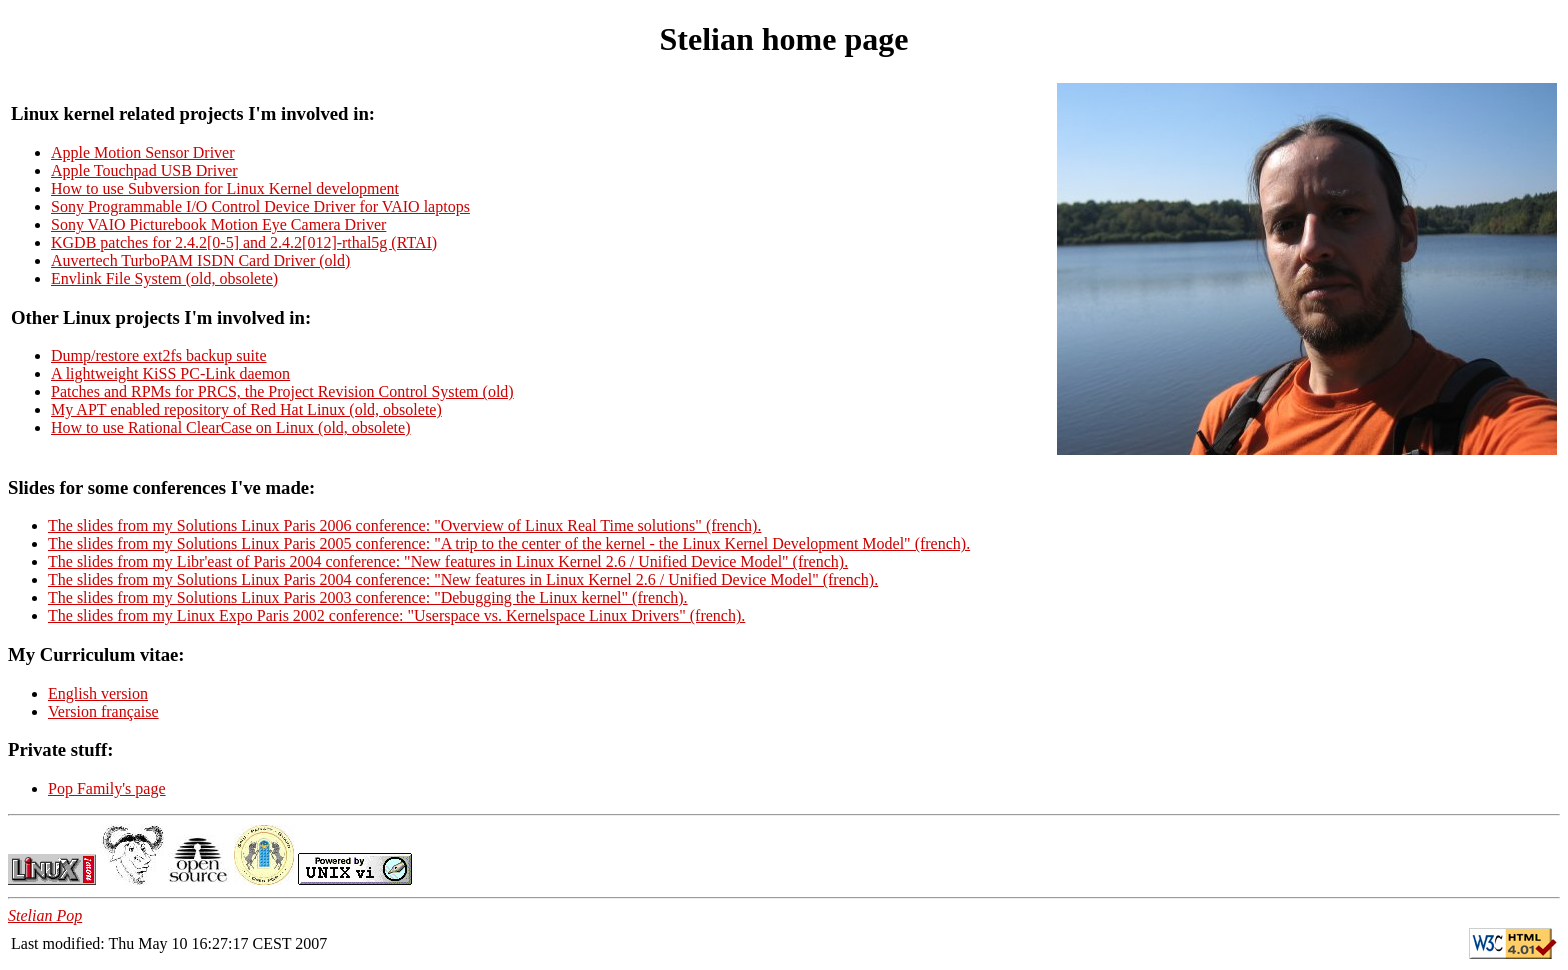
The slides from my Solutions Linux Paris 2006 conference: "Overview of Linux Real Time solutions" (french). (404, 525)
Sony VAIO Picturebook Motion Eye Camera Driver (218, 224)
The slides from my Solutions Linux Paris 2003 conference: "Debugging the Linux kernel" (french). (368, 597)
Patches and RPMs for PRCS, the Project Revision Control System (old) (282, 391)
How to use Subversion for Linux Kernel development (225, 188)
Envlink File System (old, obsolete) (164, 278)
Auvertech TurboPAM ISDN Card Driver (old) (200, 260)
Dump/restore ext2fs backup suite (159, 355)
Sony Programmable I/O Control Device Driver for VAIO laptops (260, 206)
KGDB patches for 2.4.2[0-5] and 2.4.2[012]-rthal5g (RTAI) (244, 242)
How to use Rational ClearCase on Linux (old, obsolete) (230, 427)
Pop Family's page (107, 788)
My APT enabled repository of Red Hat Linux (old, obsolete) (246, 409)
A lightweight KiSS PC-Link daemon (170, 373)
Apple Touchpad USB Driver (144, 170)
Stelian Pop (45, 915)
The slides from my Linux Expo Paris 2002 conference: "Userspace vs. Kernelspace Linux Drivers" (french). (396, 615)
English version (98, 693)
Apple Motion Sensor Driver (143, 152)
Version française (103, 711)
